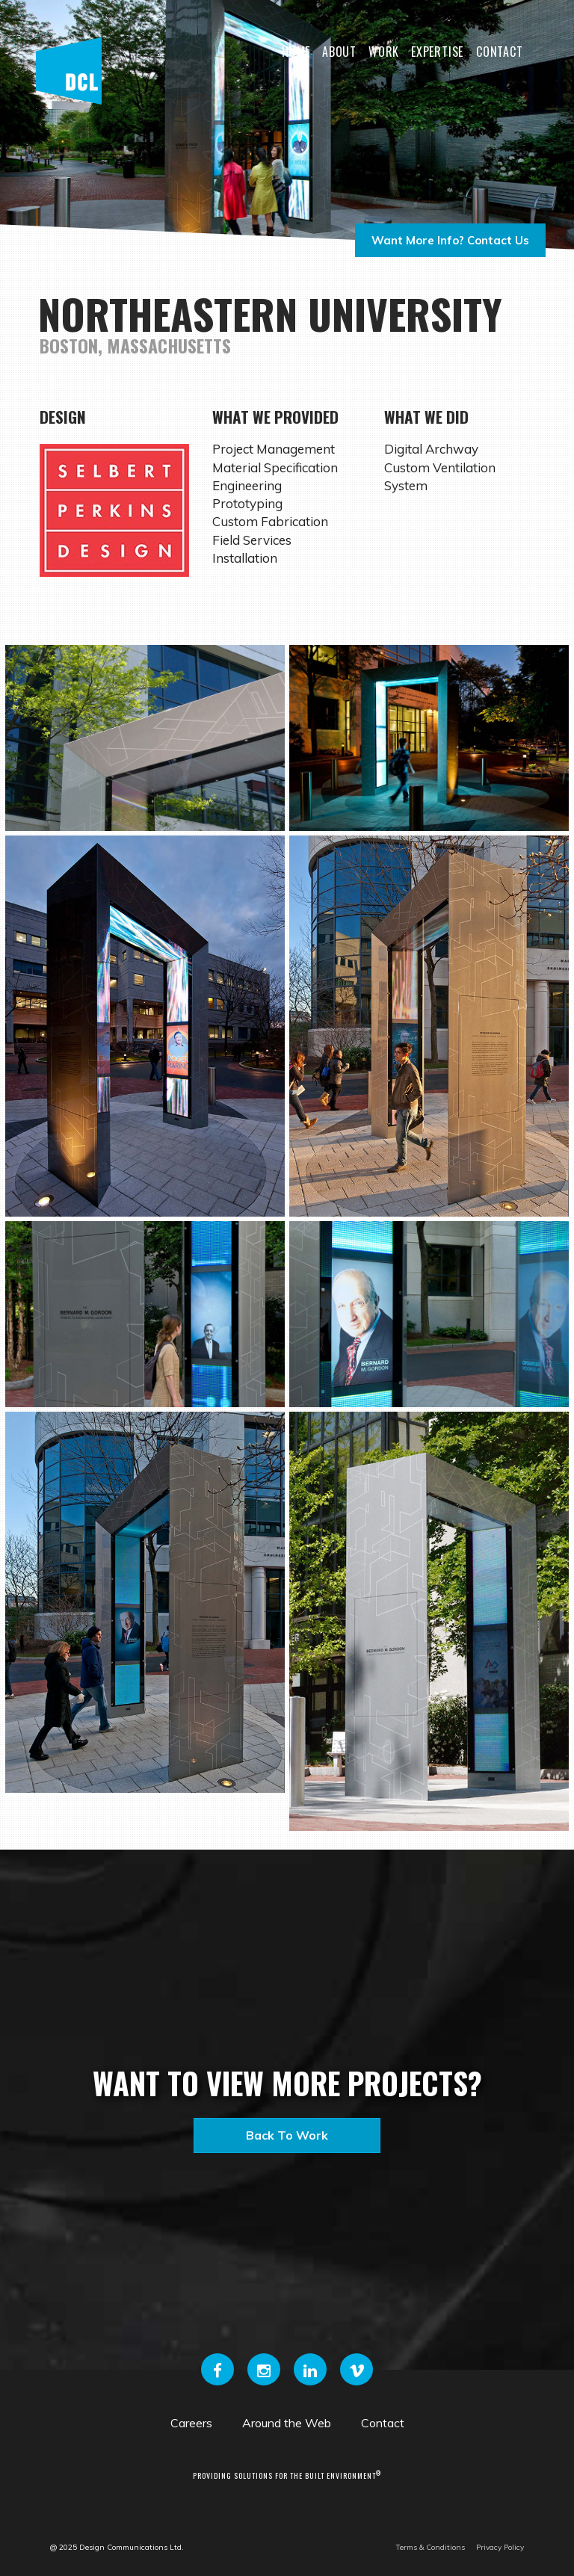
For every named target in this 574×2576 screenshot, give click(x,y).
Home (296, 52)
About (339, 52)
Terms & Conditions (430, 2547)
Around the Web (286, 2422)
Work (383, 52)
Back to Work (287, 2135)
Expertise (437, 52)
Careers (191, 2422)
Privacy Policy (500, 2547)
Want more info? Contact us (450, 240)
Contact (499, 52)
